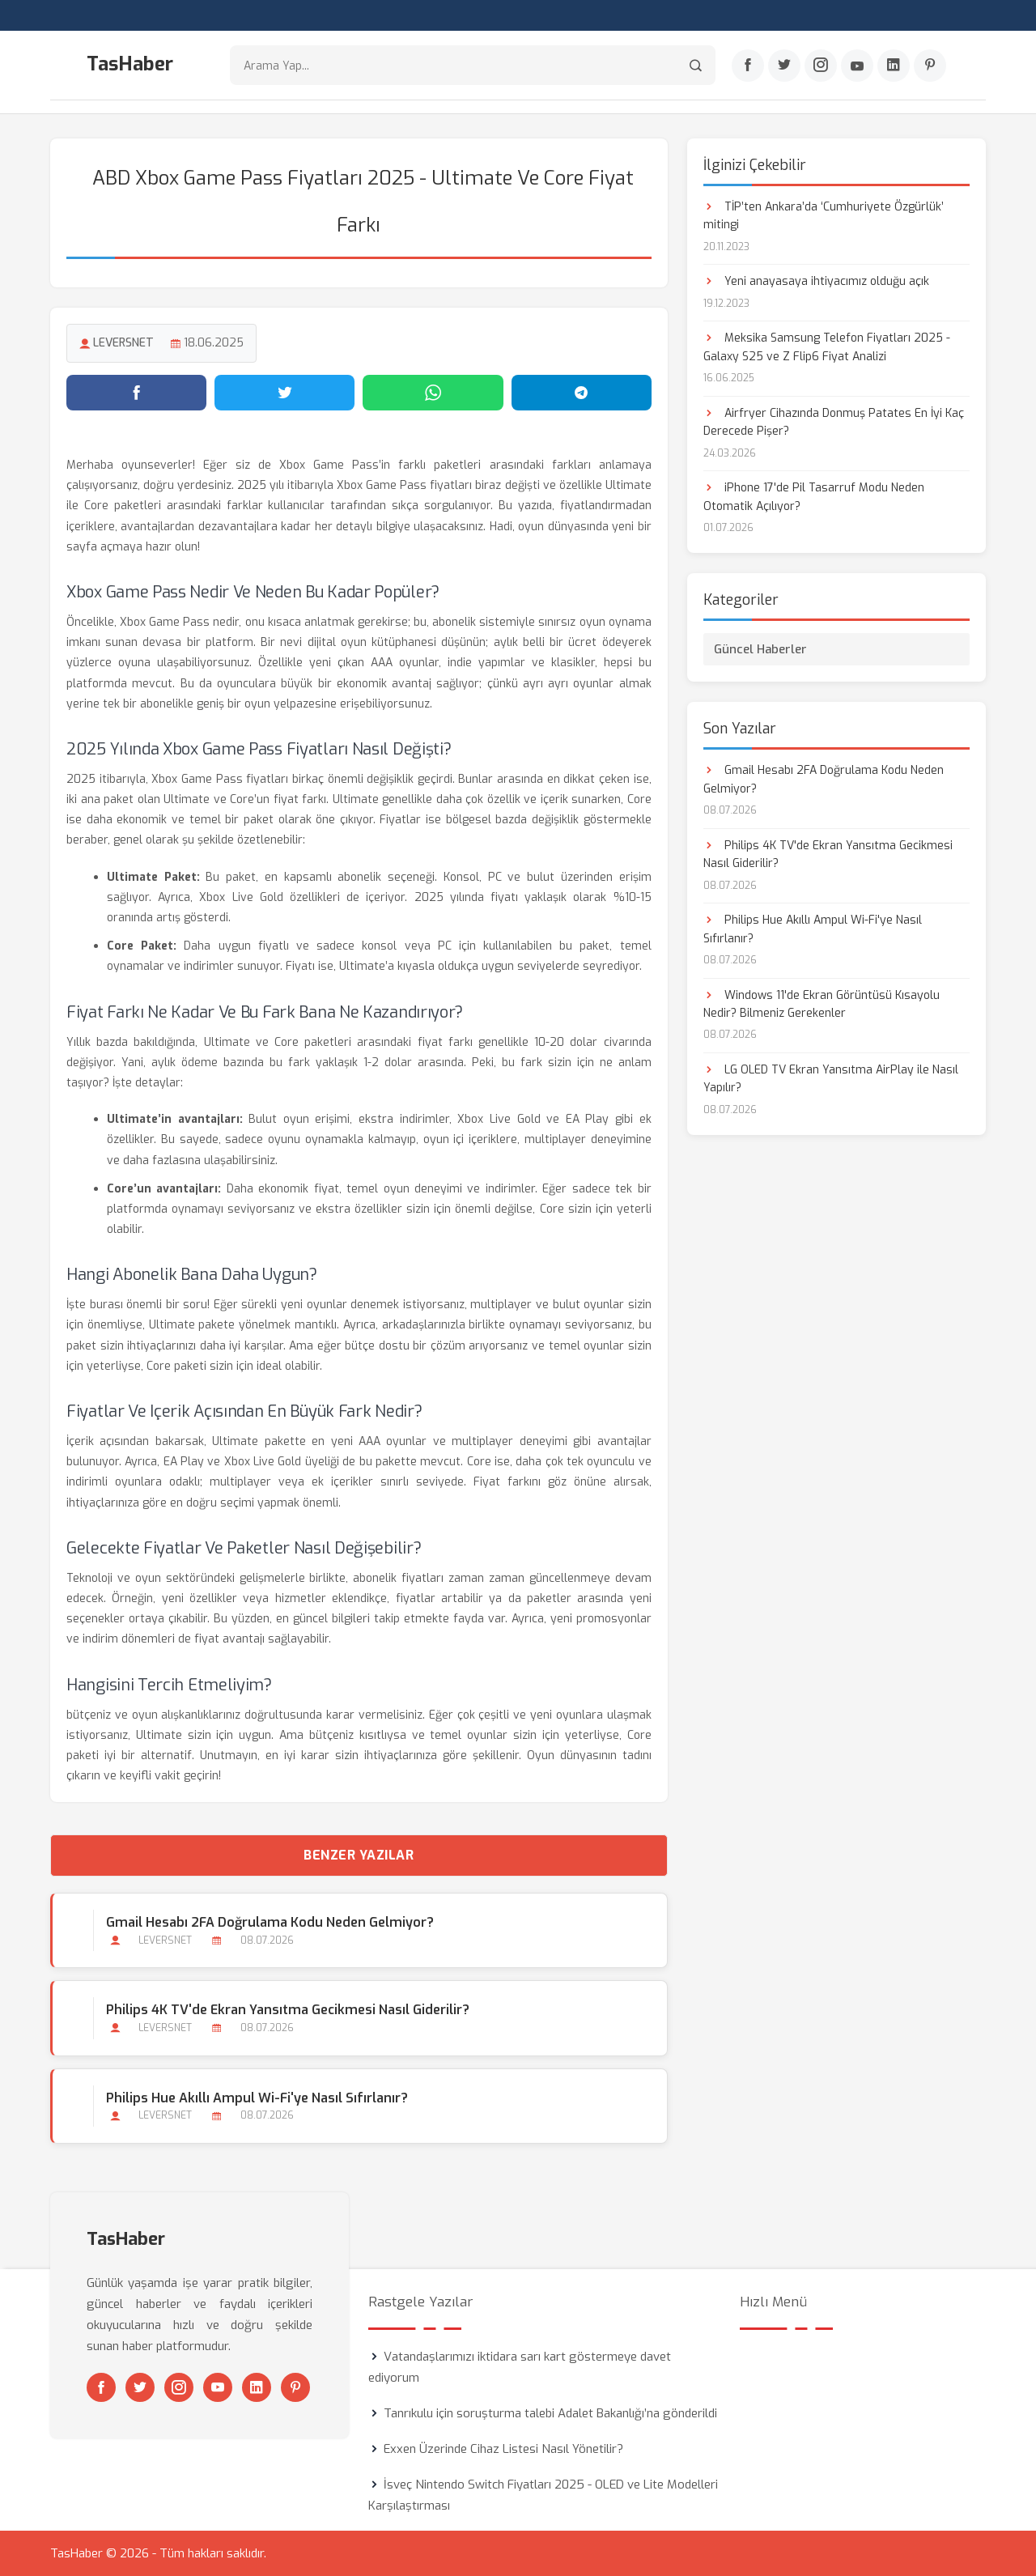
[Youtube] (857, 65)
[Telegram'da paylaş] (582, 392)
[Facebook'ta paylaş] (136, 392)
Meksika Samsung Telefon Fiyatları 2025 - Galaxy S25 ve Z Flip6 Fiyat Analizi (826, 346)
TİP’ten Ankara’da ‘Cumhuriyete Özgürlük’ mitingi (823, 215)
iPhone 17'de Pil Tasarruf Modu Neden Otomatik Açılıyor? (813, 496)
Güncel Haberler (760, 649)
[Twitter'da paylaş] (284, 392)
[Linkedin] (893, 65)
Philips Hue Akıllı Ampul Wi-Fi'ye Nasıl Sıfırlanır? (257, 2097)
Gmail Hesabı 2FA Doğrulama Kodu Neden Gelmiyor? (270, 1922)
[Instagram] (821, 65)
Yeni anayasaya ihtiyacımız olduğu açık (816, 281)
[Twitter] (784, 65)
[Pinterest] (930, 65)
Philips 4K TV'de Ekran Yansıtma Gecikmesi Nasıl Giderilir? (287, 2009)
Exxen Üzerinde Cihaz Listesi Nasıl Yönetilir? (503, 2449)
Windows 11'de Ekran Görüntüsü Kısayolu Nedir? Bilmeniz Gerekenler (821, 1004)
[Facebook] (748, 65)
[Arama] (695, 65)
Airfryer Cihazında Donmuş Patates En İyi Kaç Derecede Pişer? (833, 422)
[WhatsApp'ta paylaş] (433, 392)
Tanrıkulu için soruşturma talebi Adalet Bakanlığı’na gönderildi (550, 2413)
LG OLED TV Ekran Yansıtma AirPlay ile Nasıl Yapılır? (830, 1078)
